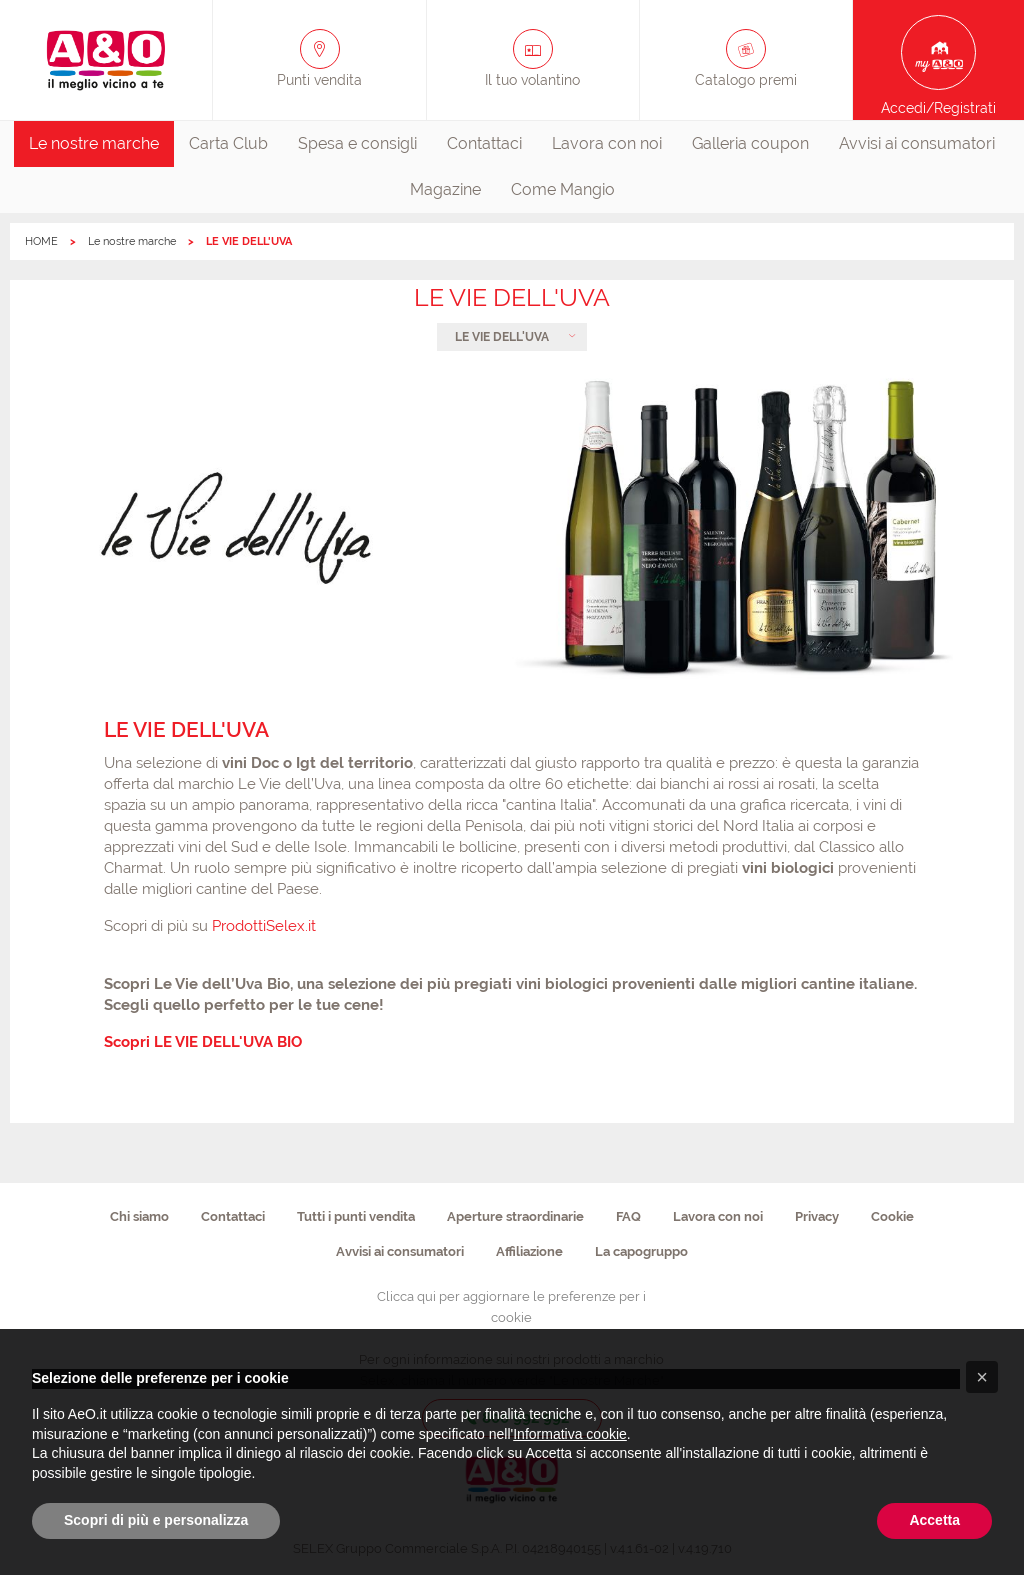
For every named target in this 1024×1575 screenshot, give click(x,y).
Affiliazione (529, 1251)
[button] (982, 1377)
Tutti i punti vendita (356, 1216)
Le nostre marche (94, 143)
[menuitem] (94, 144)
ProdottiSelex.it (264, 926)
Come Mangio (563, 189)
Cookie (892, 1216)
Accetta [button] (934, 1520)
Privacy (817, 1216)
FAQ (628, 1216)
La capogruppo (641, 1251)
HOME (41, 241)
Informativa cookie (570, 1434)
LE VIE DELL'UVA (502, 337)
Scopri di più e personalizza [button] (156, 1520)
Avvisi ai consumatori (917, 143)
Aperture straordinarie (515, 1216)
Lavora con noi (607, 143)
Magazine (445, 189)
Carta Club (228, 143)
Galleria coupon (750, 143)
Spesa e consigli (357, 143)
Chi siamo (139, 1216)
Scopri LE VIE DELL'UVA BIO (203, 1042)
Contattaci (484, 143)
